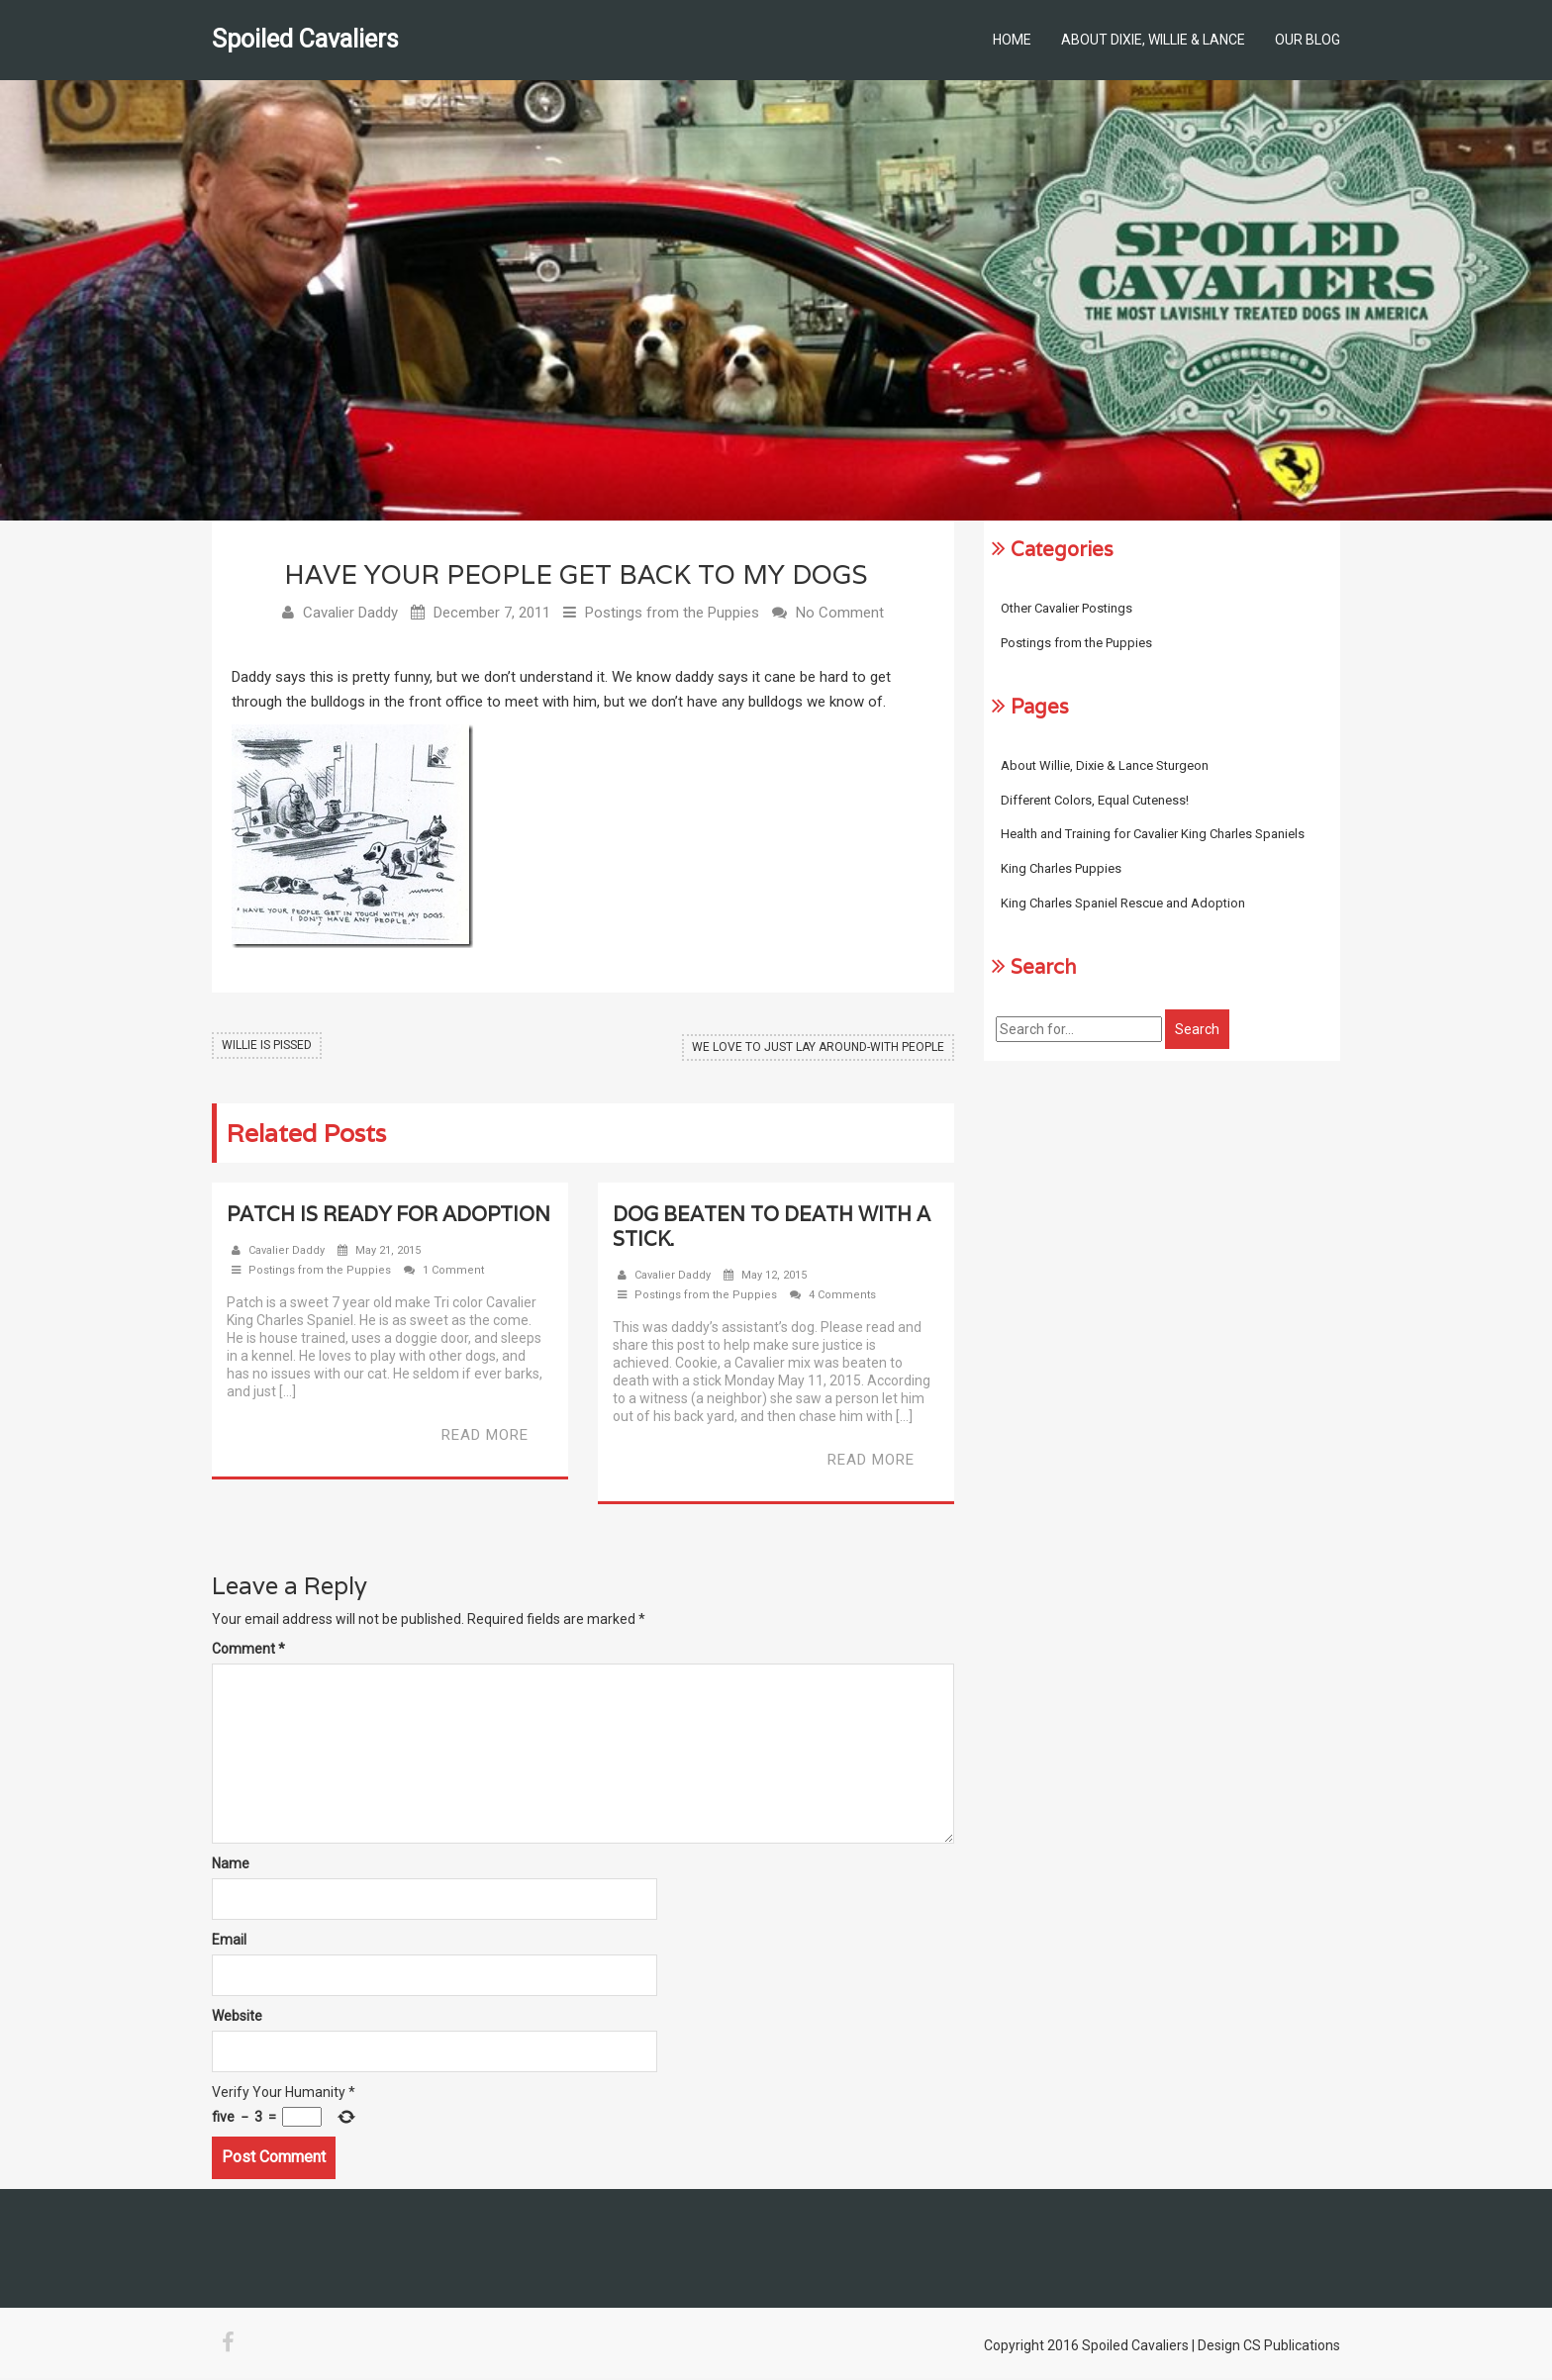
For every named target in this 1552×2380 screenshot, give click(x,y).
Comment (248, 1651)
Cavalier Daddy (350, 614)
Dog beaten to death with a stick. (771, 1228)
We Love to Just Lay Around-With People (818, 1047)
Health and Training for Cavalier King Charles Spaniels (1153, 833)
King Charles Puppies (1061, 868)
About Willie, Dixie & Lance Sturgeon (1105, 765)
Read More (485, 1437)
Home (1012, 40)
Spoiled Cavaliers (305, 39)
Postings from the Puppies (672, 614)
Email (229, 1942)
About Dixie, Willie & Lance (1153, 40)
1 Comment (453, 1272)
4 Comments (842, 1296)
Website (237, 2018)
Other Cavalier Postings (1066, 608)
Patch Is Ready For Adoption (388, 1216)
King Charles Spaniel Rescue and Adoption (1123, 903)
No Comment (840, 614)
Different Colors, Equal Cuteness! (1095, 800)
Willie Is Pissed (267, 1047)
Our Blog (1307, 40)
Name (230, 1865)
